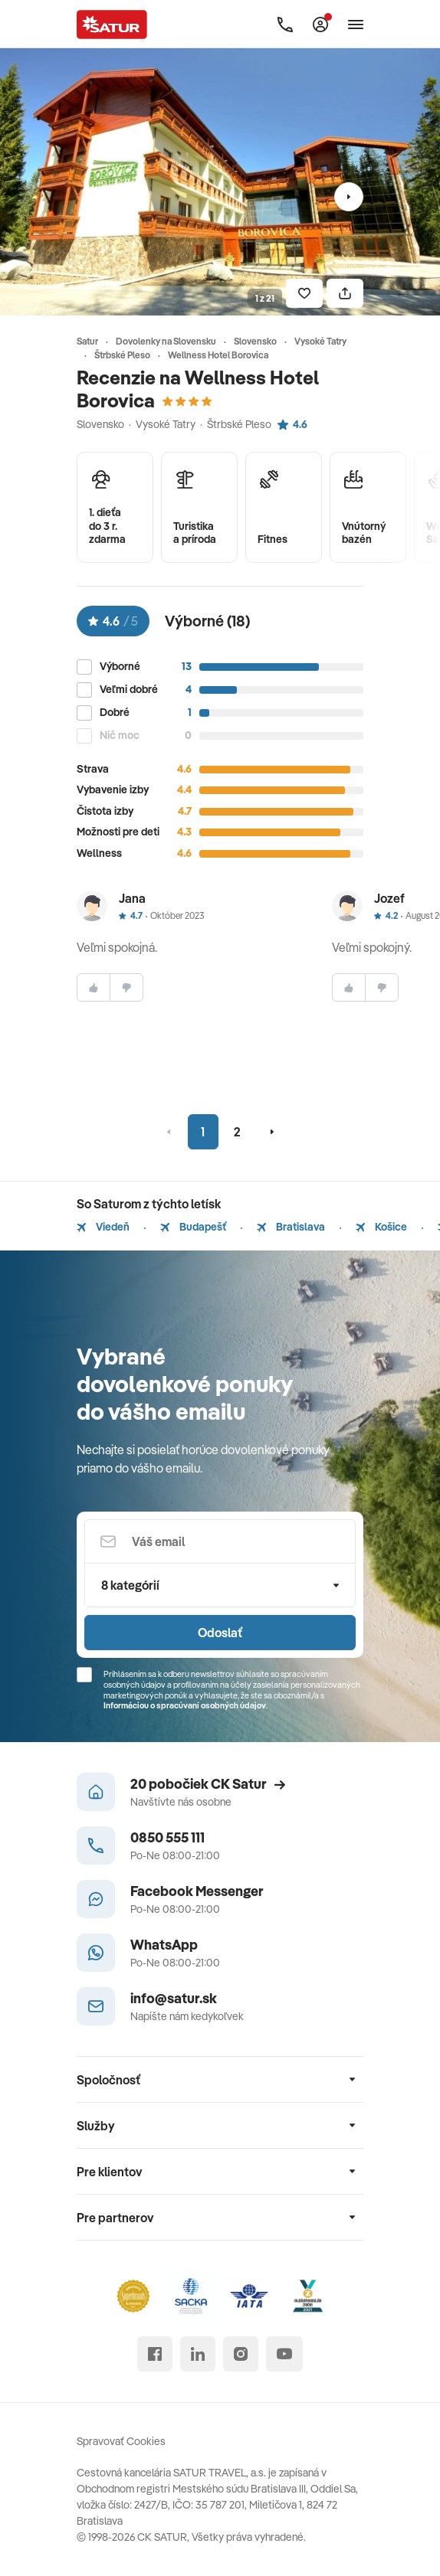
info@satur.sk (173, 1998)
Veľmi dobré (129, 689)
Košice (381, 1227)
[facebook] (154, 2354)
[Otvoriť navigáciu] (355, 24)
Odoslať (220, 1632)
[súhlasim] (93, 987)
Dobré (115, 712)
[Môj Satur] (320, 24)
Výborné (120, 666)
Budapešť (193, 1227)
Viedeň (103, 1227)
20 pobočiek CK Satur (207, 1784)
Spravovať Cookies (121, 2441)
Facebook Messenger (197, 1891)
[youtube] (284, 2354)
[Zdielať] (345, 293)
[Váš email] (220, 1541)
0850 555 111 (167, 1837)
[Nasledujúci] (348, 196)
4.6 (292, 424)
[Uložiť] (304, 293)
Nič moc (120, 735)
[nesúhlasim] (126, 987)
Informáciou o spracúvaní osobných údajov (184, 1705)
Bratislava (291, 1227)
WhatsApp (164, 1944)
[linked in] (197, 2354)
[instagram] (240, 2354)
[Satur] (112, 24)
